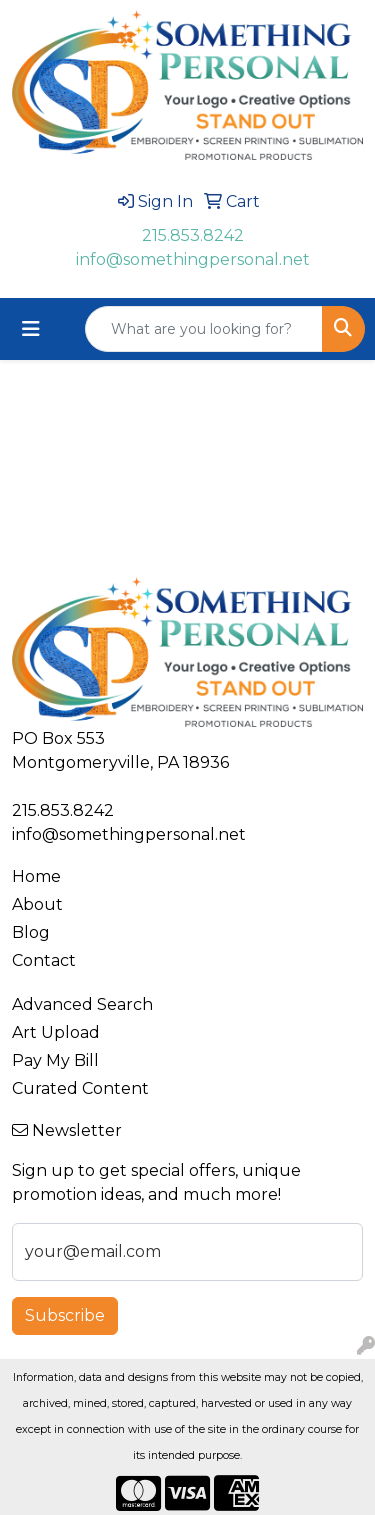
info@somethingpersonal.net (193, 259)
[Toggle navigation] (31, 329)
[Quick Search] (204, 329)
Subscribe (65, 1315)
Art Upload (56, 1032)
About (37, 904)
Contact (44, 960)
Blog (31, 932)
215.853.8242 (193, 235)
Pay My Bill (55, 1060)
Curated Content (80, 1088)
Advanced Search (82, 1004)
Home (36, 876)
